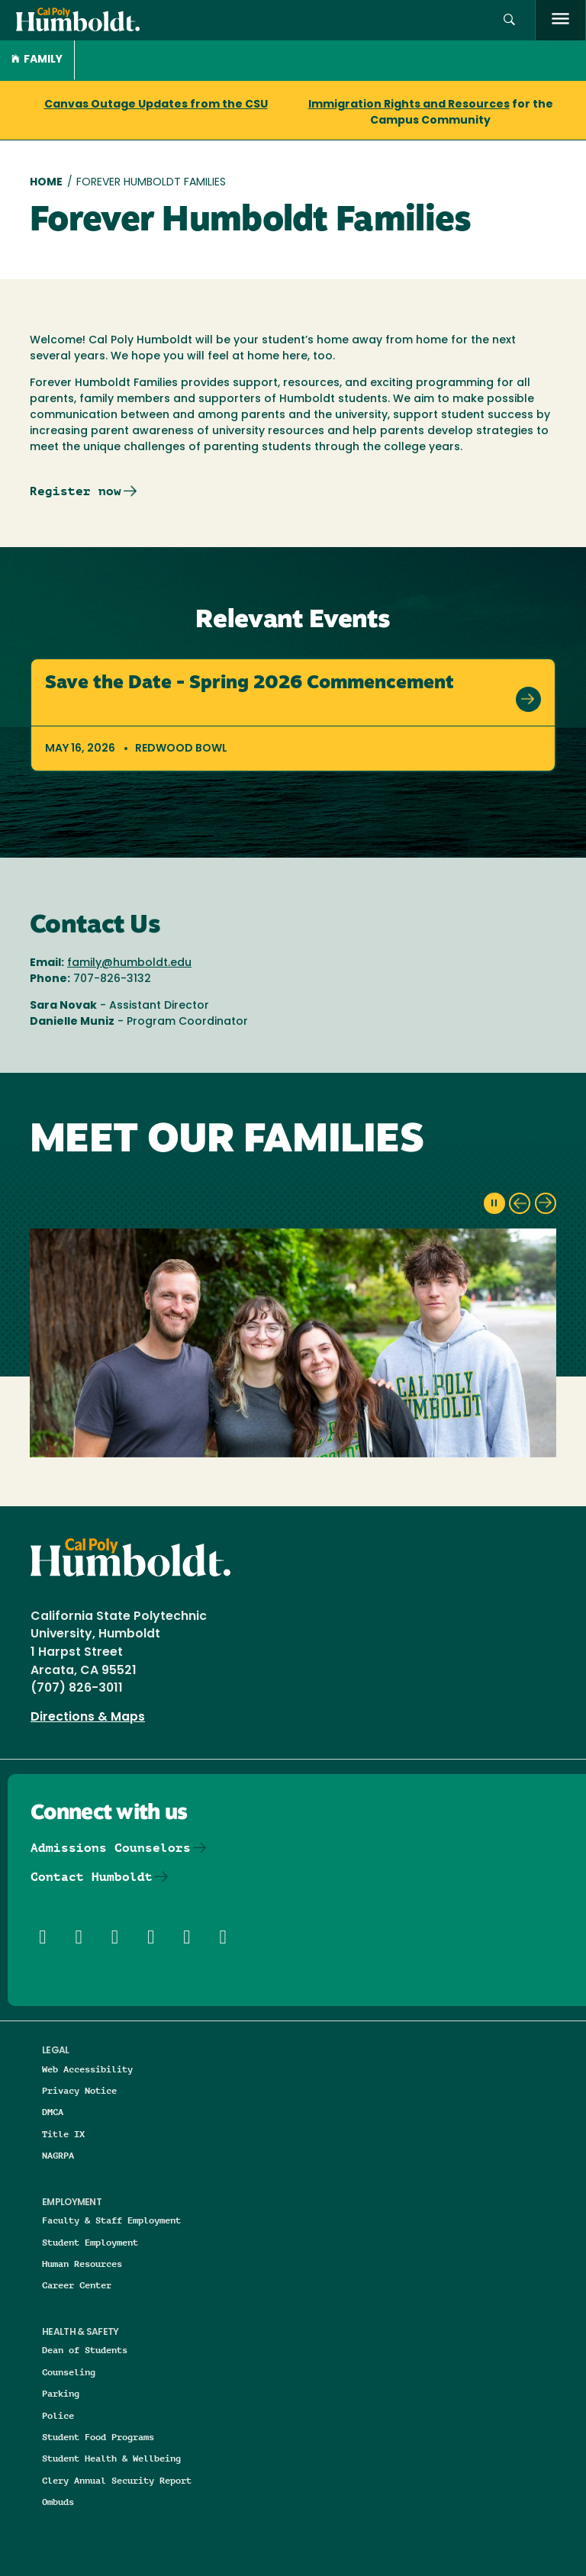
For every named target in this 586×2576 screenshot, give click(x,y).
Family (37, 60)
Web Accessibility (87, 2069)
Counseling (68, 2372)
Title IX (63, 2134)
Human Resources (82, 2263)
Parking (60, 2393)
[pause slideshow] (494, 1203)
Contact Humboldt (92, 1876)
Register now (75, 491)
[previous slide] (519, 1203)
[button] (509, 20)
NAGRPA (58, 2155)
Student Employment (90, 2242)
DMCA (52, 2111)
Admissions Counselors (111, 1847)
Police (58, 2415)
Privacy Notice (79, 2090)
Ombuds (58, 2501)
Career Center (76, 2285)
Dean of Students (84, 2349)
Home (46, 182)
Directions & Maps (88, 1717)
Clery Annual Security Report (117, 2480)
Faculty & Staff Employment (111, 2220)
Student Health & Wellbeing (111, 2458)
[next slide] (545, 1203)
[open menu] (560, 20)
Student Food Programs (98, 2436)
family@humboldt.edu (129, 963)
